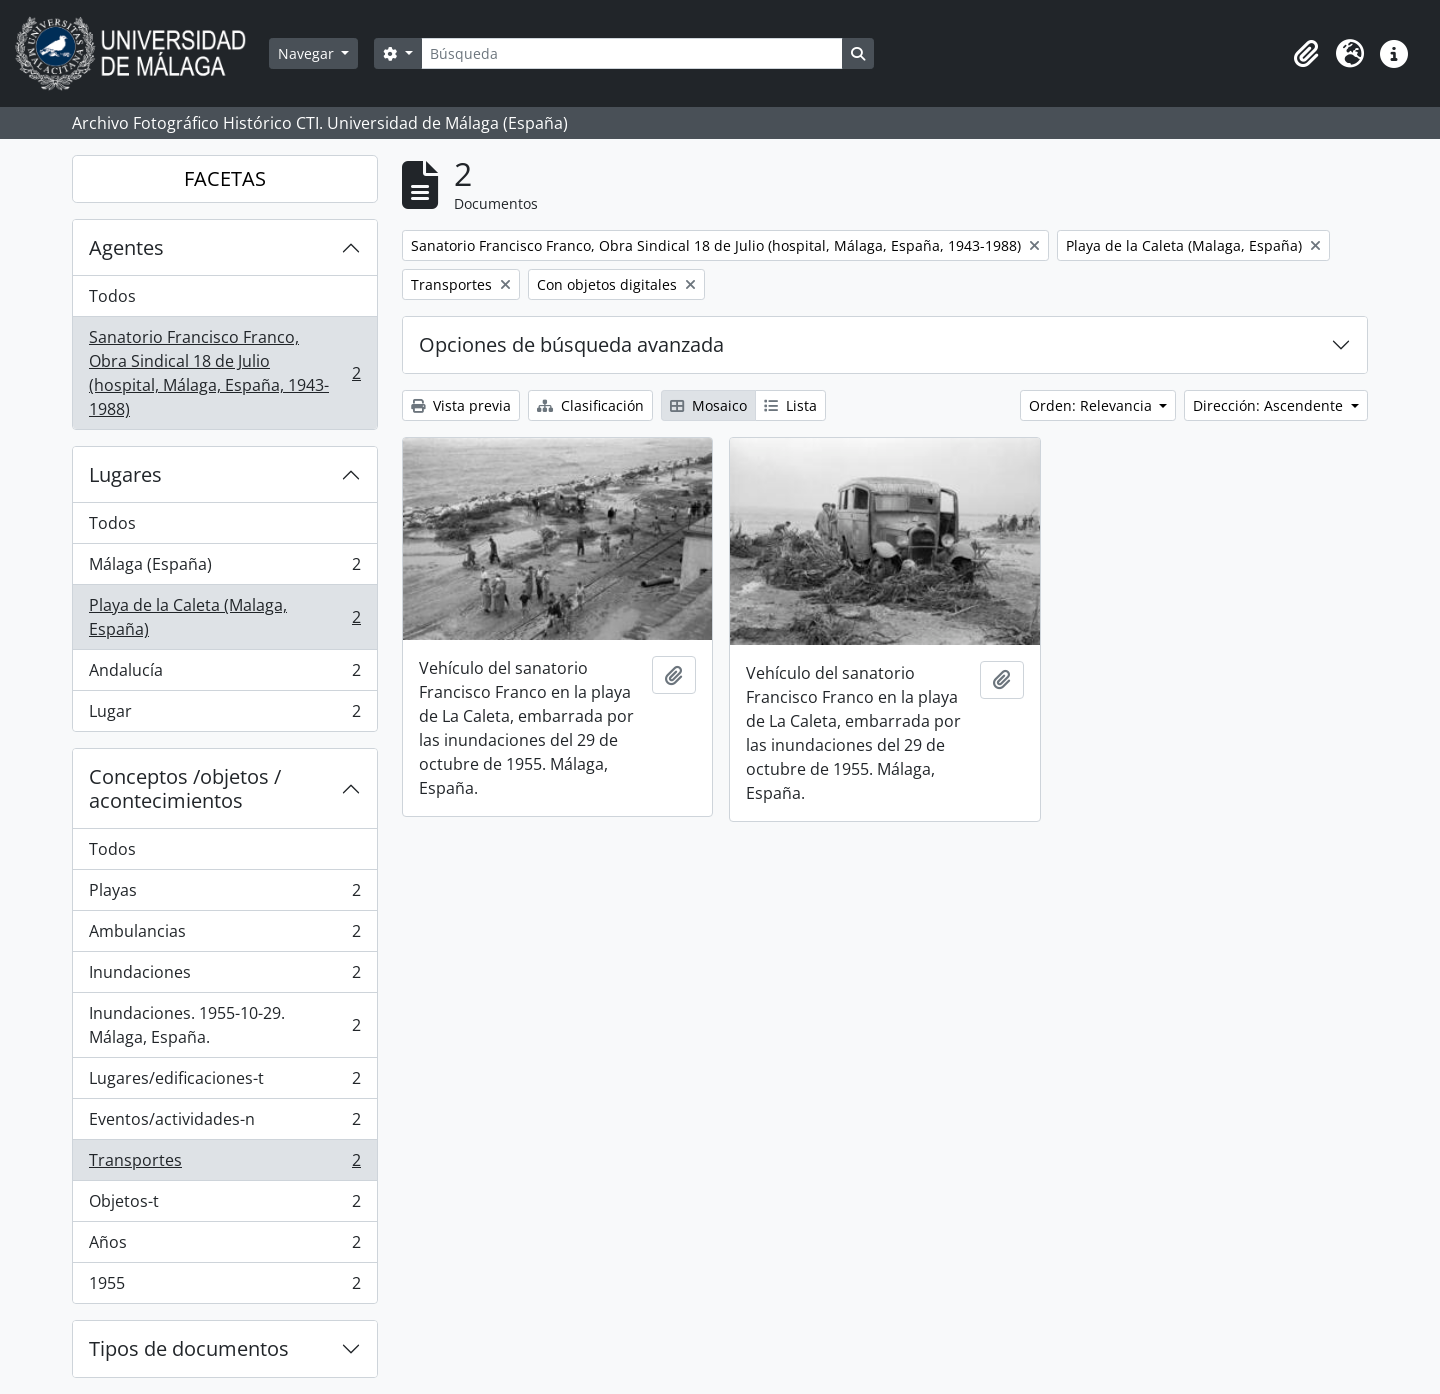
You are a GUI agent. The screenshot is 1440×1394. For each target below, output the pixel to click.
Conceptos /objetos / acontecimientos (185, 788)
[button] (1306, 54)
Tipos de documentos (189, 1348)
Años (224, 1246)
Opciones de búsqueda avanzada (571, 344)
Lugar (224, 715)
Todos (112, 296)
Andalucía (224, 674)
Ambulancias (224, 935)
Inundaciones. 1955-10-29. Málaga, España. (224, 1025)
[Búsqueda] (632, 53)
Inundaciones (224, 976)
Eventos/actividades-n (224, 1123)
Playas (224, 894)
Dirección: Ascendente (1270, 405)
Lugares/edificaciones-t (224, 1082)
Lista (790, 405)
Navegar (308, 53)
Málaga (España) (224, 568)
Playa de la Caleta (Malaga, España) (224, 617)
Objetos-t (224, 1205)
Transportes (224, 1164)
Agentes (126, 247)
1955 (224, 1287)
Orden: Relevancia (1092, 405)
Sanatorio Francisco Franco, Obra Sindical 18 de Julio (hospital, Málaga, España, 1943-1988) (224, 373)
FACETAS (225, 178)
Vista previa (461, 405)
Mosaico (708, 405)
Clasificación (590, 405)
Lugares (125, 474)
